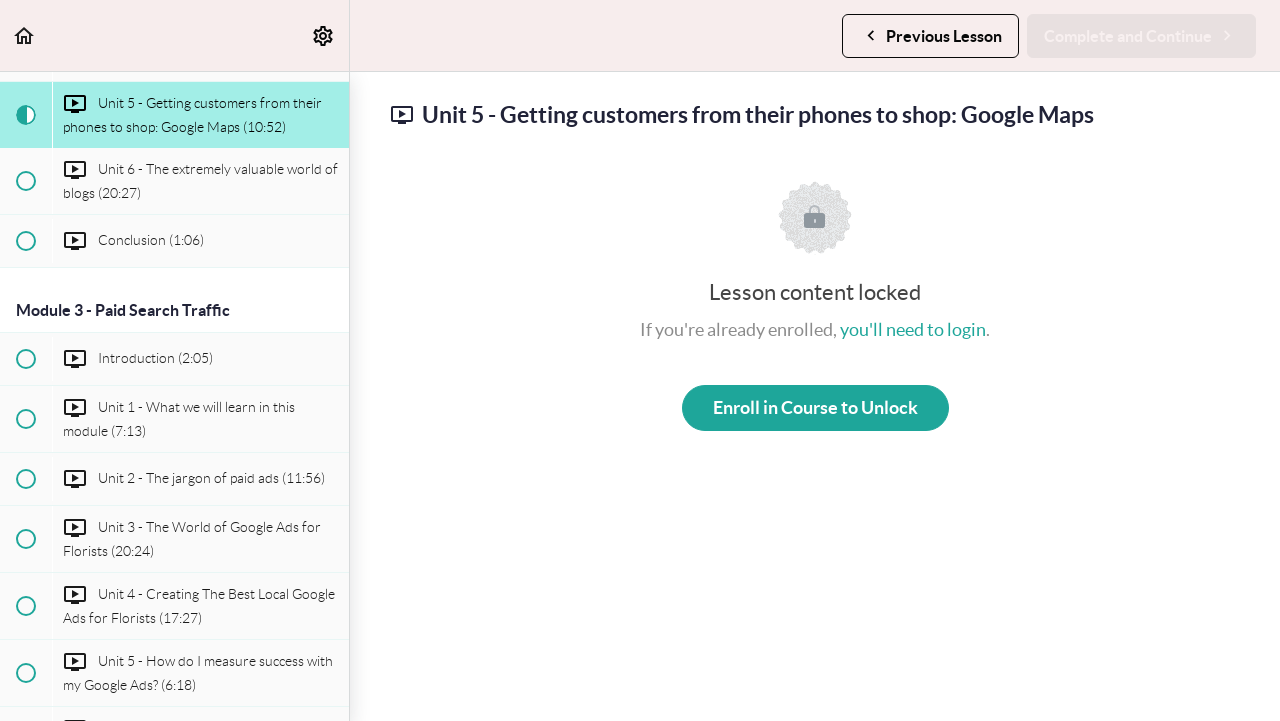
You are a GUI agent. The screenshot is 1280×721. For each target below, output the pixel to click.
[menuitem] (324, 35)
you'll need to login (913, 329)
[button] (25, 35)
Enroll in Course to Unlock (815, 407)
